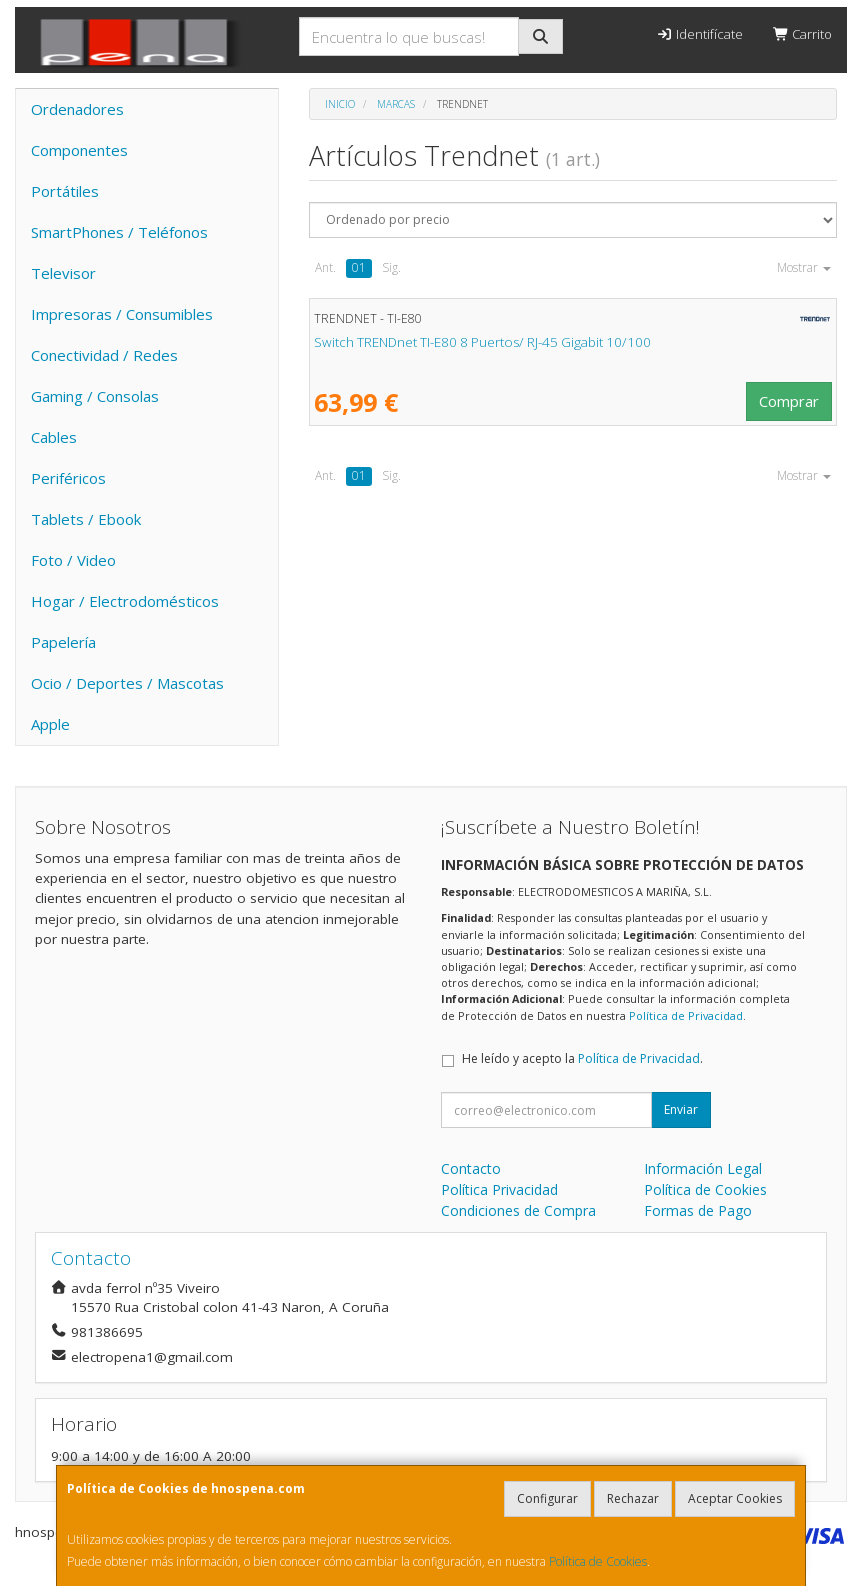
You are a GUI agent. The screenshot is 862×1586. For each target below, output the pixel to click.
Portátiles (65, 191)
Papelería (63, 642)
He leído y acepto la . (582, 1058)
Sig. (391, 267)
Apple (50, 724)
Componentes (79, 150)
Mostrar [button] (804, 267)
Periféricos (68, 478)
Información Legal (703, 1168)
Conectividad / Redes (104, 355)
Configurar (547, 1498)
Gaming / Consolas (95, 396)
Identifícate (699, 34)
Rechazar (633, 1498)
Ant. (325, 267)
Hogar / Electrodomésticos (125, 601)
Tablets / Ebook (86, 519)
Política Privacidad (499, 1189)
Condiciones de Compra (518, 1210)
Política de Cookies (598, 1561)
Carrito (802, 34)
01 (359, 267)
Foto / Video (73, 560)
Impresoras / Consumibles (122, 314)
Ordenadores (77, 109)
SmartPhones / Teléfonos (119, 232)
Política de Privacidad (686, 1015)
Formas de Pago (698, 1210)
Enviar (681, 1109)
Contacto (471, 1168)
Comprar (789, 401)
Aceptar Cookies (735, 1498)
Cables (54, 437)
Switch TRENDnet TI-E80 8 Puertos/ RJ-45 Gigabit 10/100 (482, 342)
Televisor (63, 273)
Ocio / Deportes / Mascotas (127, 683)
